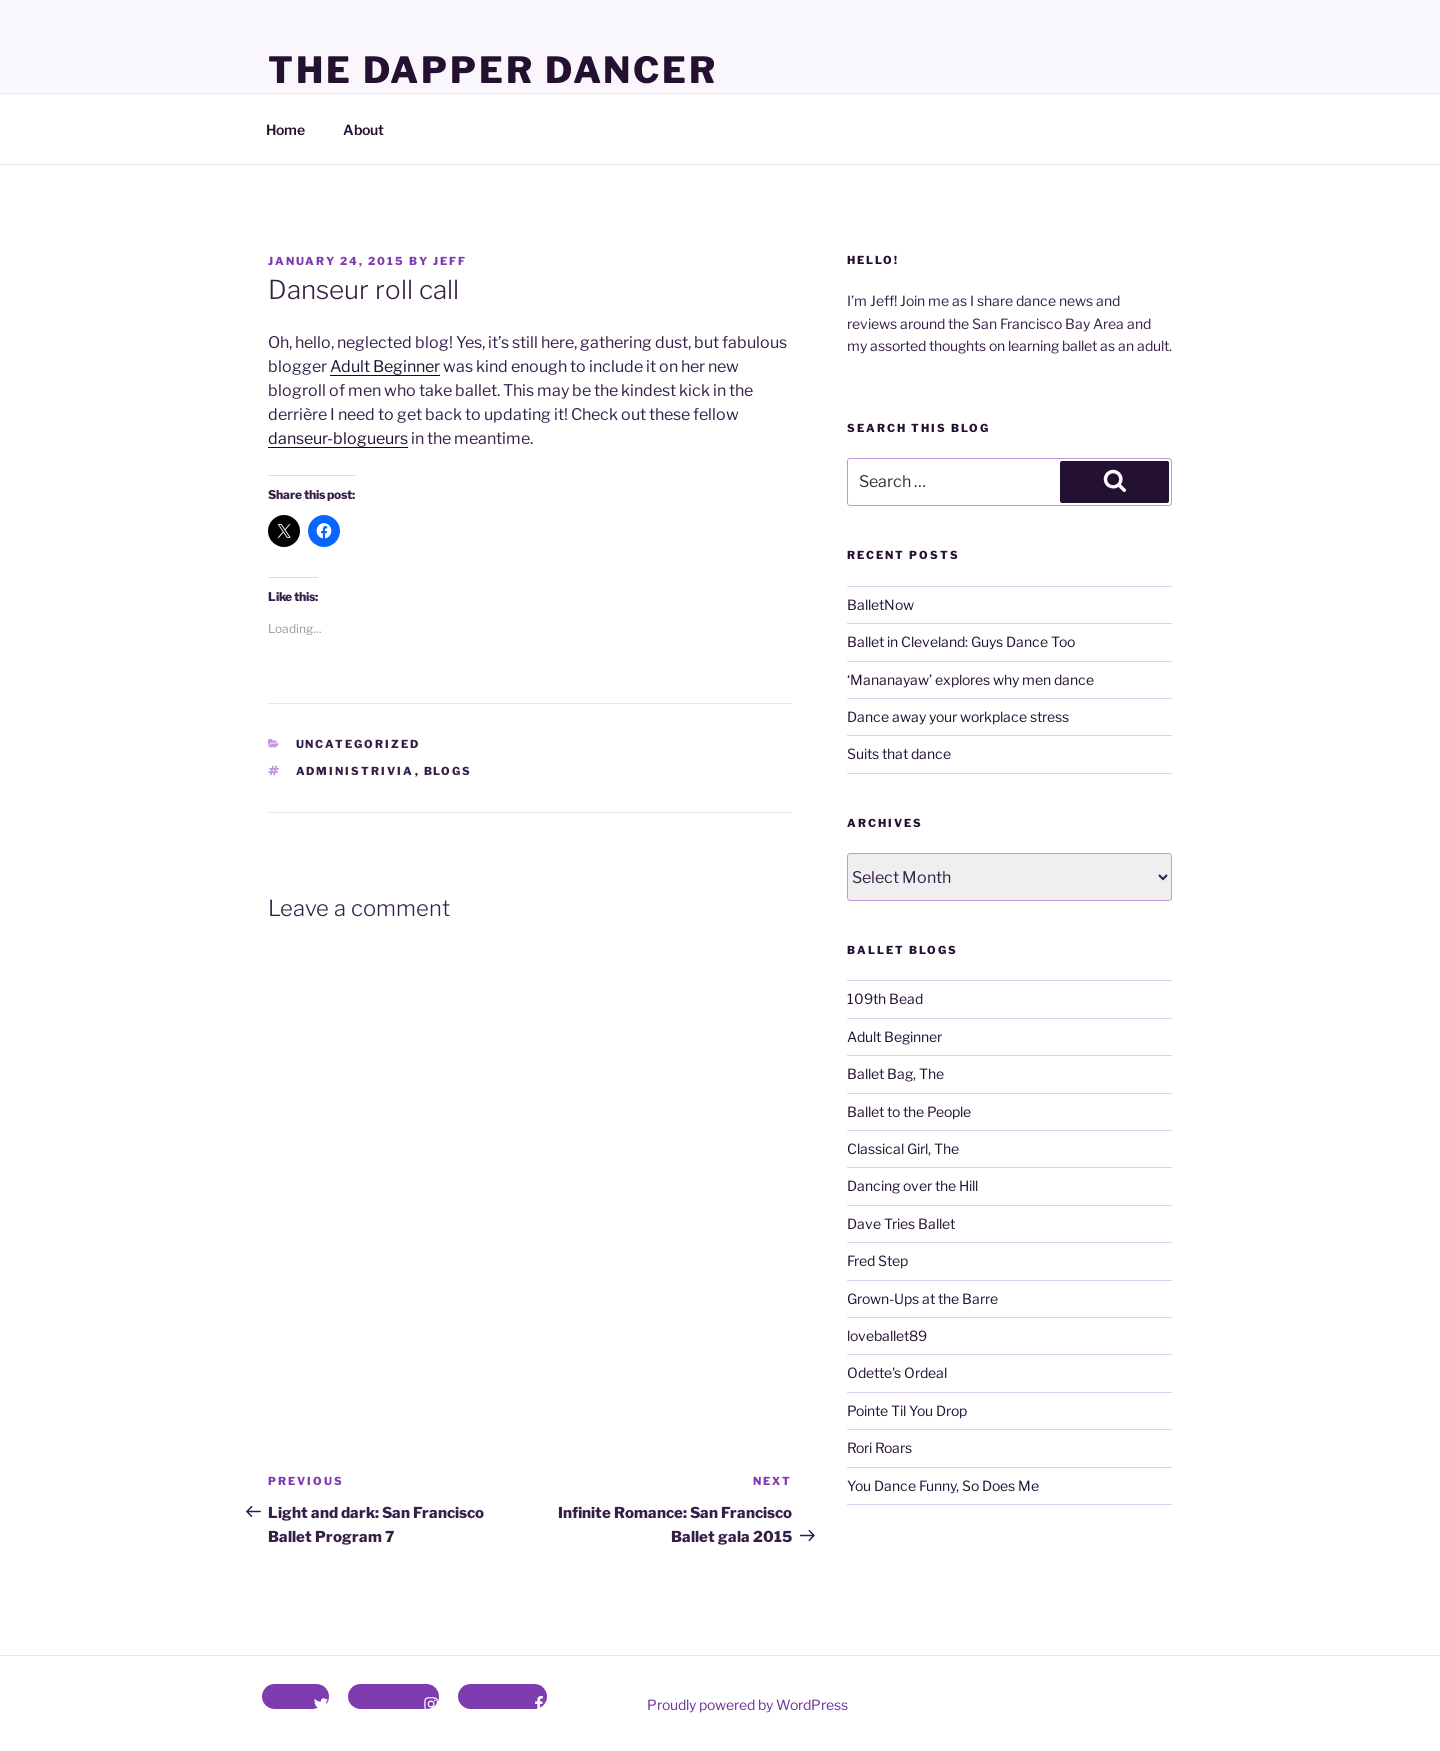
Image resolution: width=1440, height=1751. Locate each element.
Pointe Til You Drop (907, 1410)
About (363, 129)
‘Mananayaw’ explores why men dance (970, 679)
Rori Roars (879, 1447)
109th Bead (885, 998)
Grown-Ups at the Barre (922, 1298)
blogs (448, 771)
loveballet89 (887, 1335)
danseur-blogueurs (338, 438)
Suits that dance (899, 753)
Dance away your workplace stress (958, 716)
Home (285, 129)
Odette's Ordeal (897, 1372)
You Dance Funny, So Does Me (943, 1485)
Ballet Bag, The (895, 1073)
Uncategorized (358, 744)
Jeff (450, 261)
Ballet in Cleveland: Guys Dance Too (961, 641)
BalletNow (880, 604)
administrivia (355, 771)
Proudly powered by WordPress (747, 1704)
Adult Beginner (385, 366)
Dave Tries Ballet (901, 1223)
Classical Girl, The (903, 1148)
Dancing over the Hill (912, 1185)
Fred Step (877, 1260)
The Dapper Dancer (493, 70)
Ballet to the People (909, 1111)
